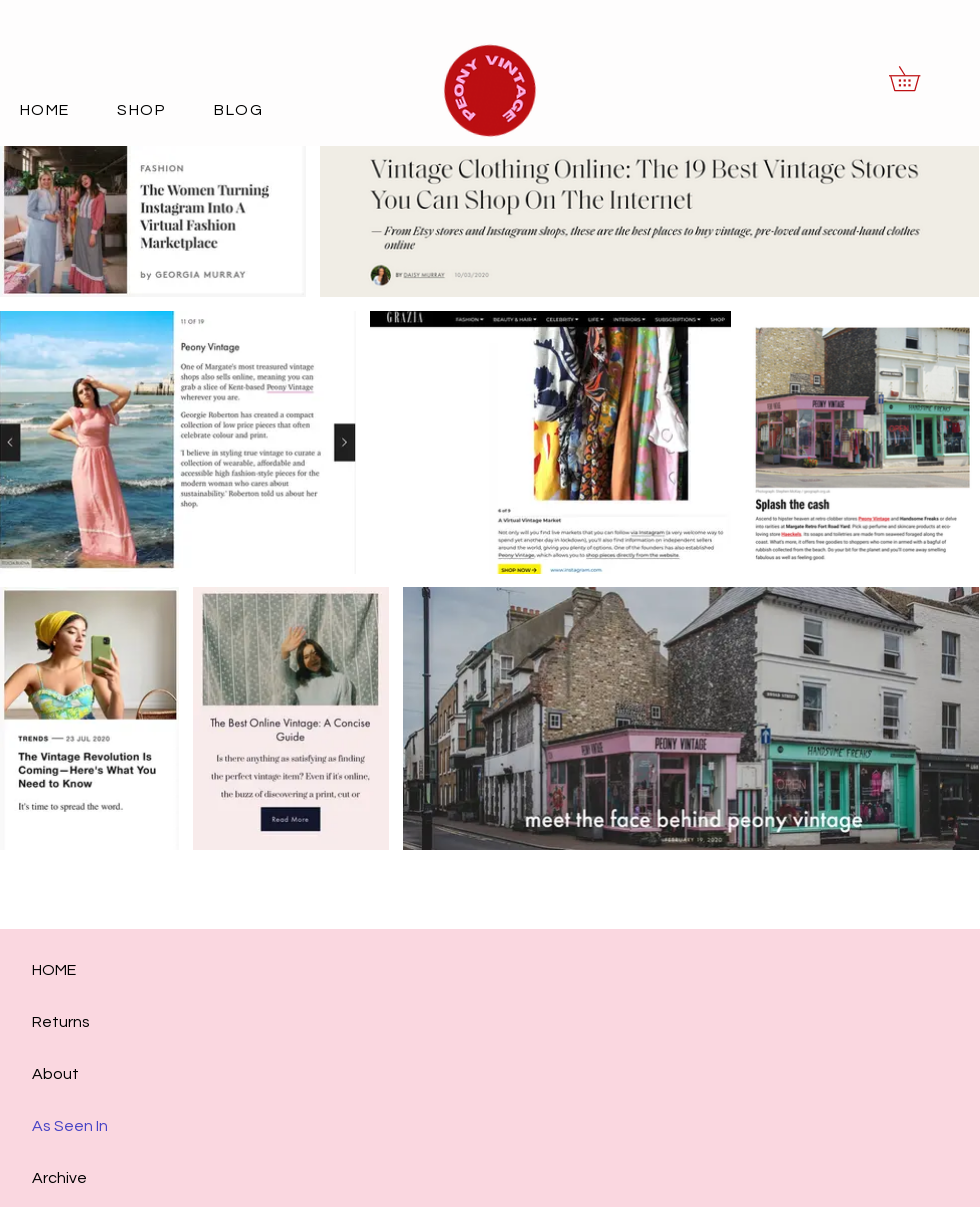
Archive (59, 1178)
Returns (61, 1022)
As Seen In (70, 1126)
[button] (916, 78)
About (55, 1074)
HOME (54, 970)
